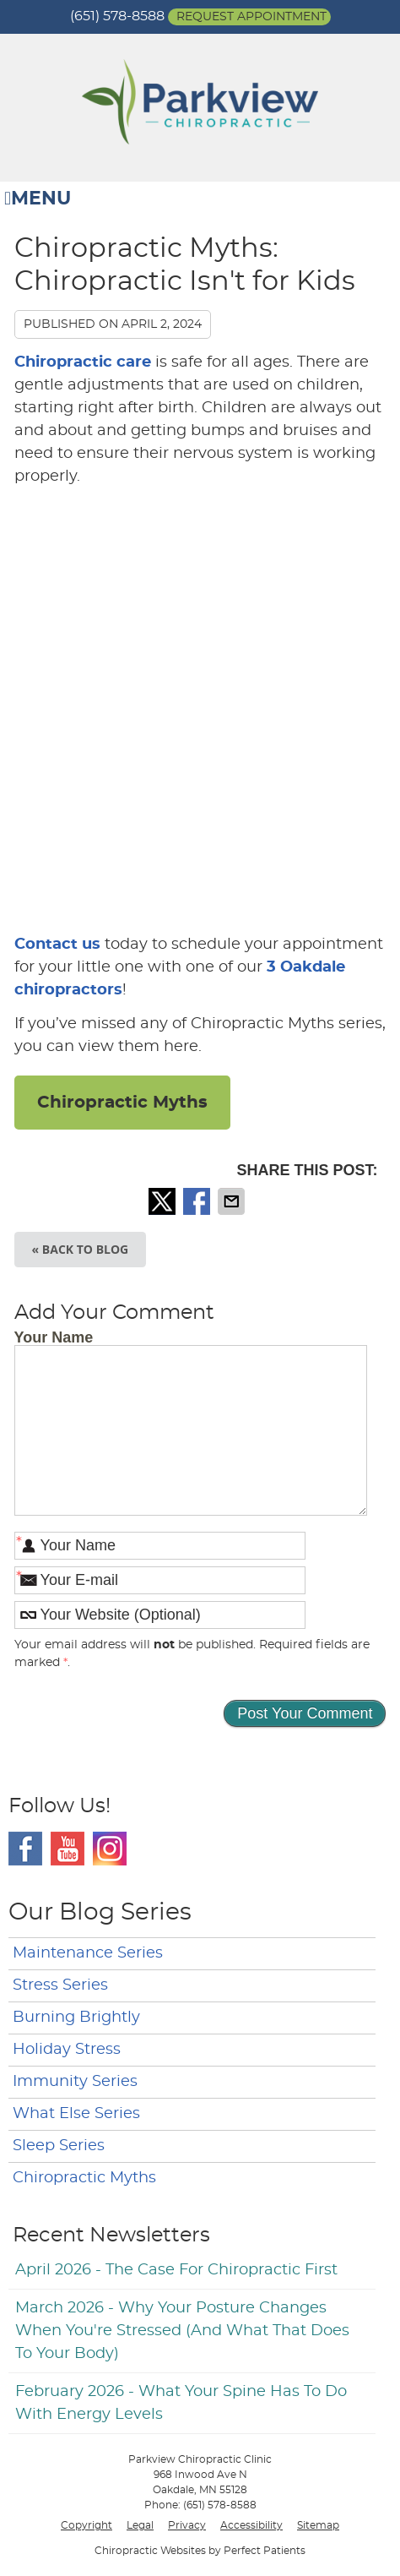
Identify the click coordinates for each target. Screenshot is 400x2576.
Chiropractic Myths (122, 1102)
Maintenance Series (88, 1953)
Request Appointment (251, 17)
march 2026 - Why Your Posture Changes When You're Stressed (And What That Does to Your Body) (182, 2331)
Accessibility (251, 2525)
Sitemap (318, 2525)
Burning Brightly (76, 2017)
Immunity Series (75, 2081)
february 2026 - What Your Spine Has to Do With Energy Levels (181, 2403)
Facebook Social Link (25, 1848)
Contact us (57, 944)
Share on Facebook (198, 1201)
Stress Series (60, 1985)
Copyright (86, 2525)
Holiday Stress (67, 2049)
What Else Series (76, 2113)
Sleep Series (59, 2146)
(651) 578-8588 (117, 16)
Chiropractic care (82, 362)
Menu (37, 199)
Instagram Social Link (110, 1848)
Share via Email (233, 1201)
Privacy (187, 2525)
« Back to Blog (80, 1249)
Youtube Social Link (67, 1848)
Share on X (164, 1201)
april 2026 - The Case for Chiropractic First (176, 2270)
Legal (140, 2525)
